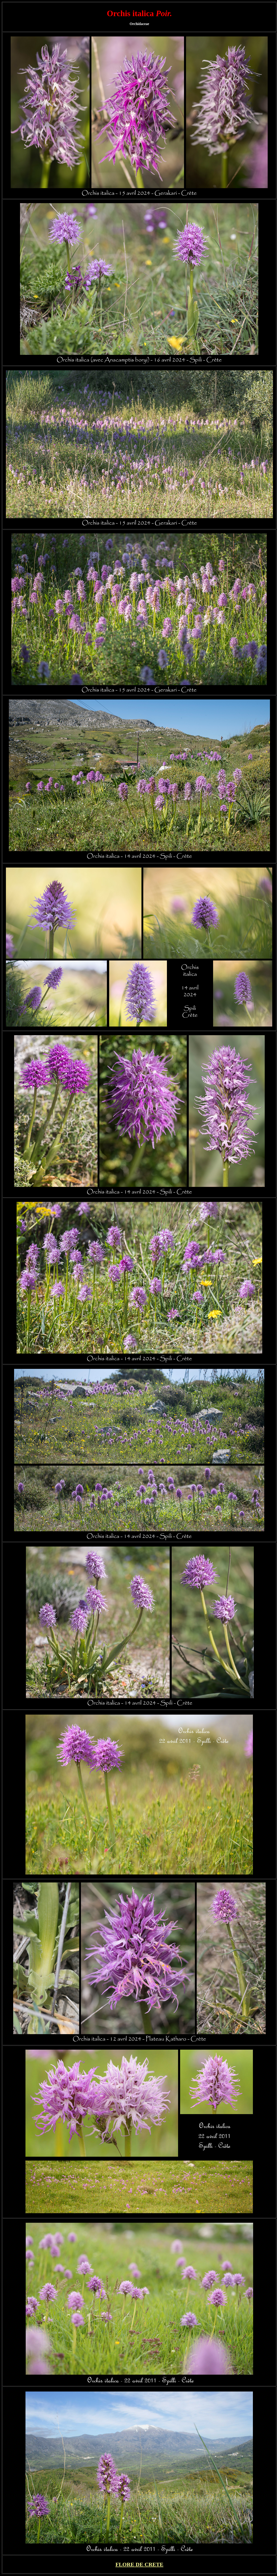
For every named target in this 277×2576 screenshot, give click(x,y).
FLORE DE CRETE (140, 2564)
